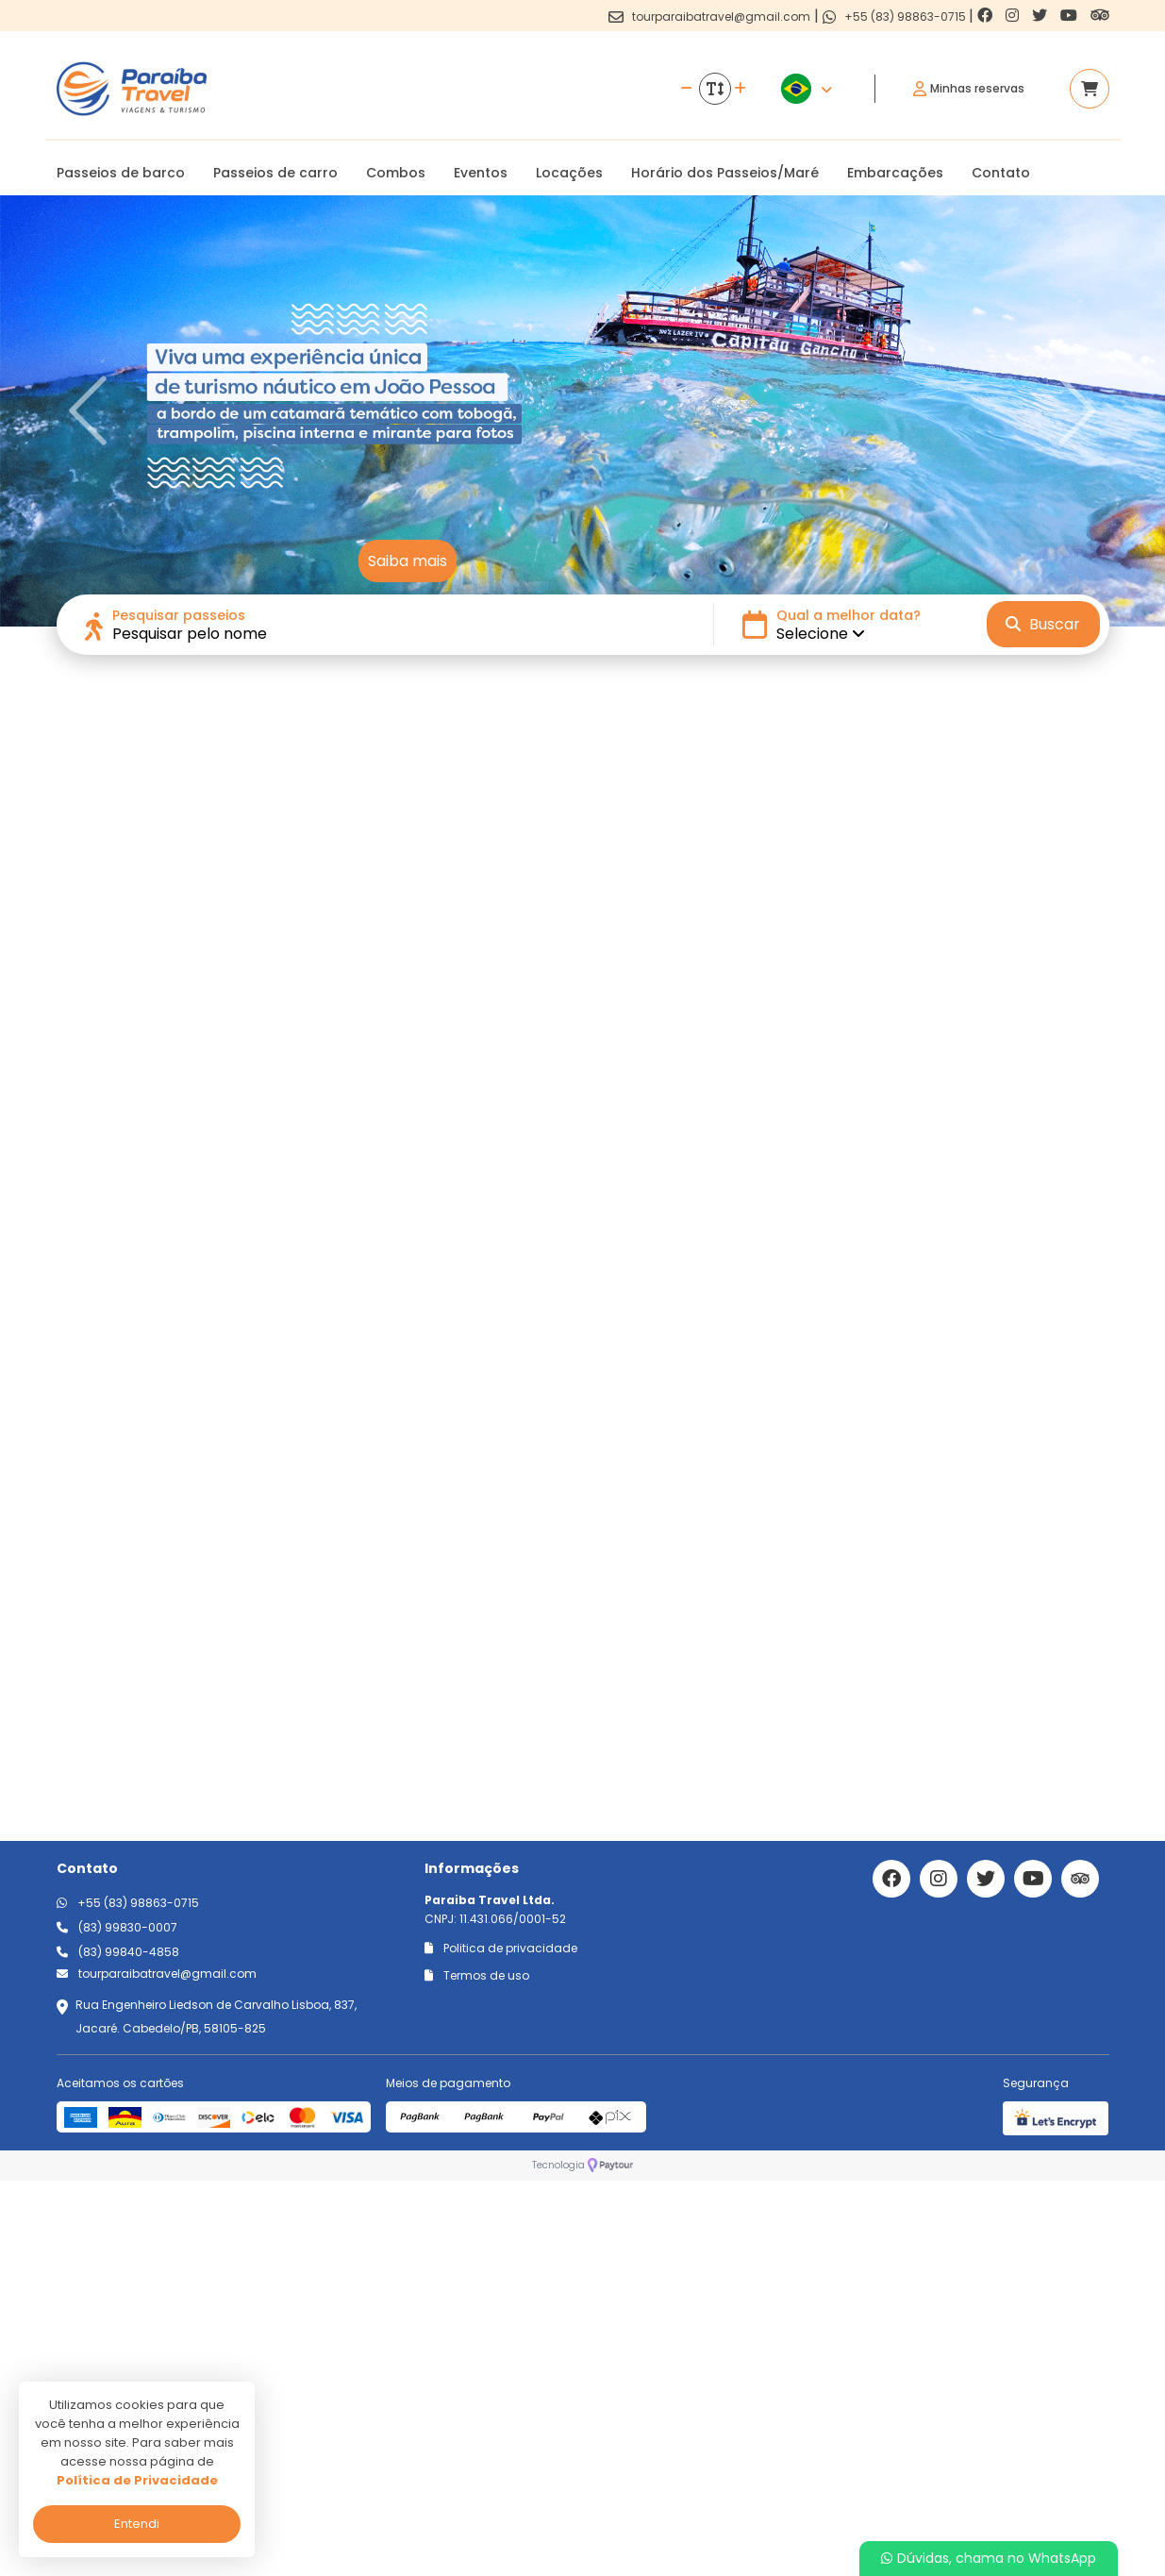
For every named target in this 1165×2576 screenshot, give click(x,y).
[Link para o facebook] (986, 15)
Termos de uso (476, 2371)
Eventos (481, 172)
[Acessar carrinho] (1089, 89)
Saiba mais (407, 561)
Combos (395, 172)
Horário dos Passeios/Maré (725, 172)
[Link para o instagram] (1014, 15)
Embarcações (895, 172)
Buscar (1043, 624)
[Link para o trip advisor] (1099, 15)
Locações (569, 172)
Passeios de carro (275, 172)
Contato (1001, 172)
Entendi (136, 2524)
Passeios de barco (121, 172)
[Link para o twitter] (1041, 15)
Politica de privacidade (500, 2343)
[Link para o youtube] (1070, 15)
